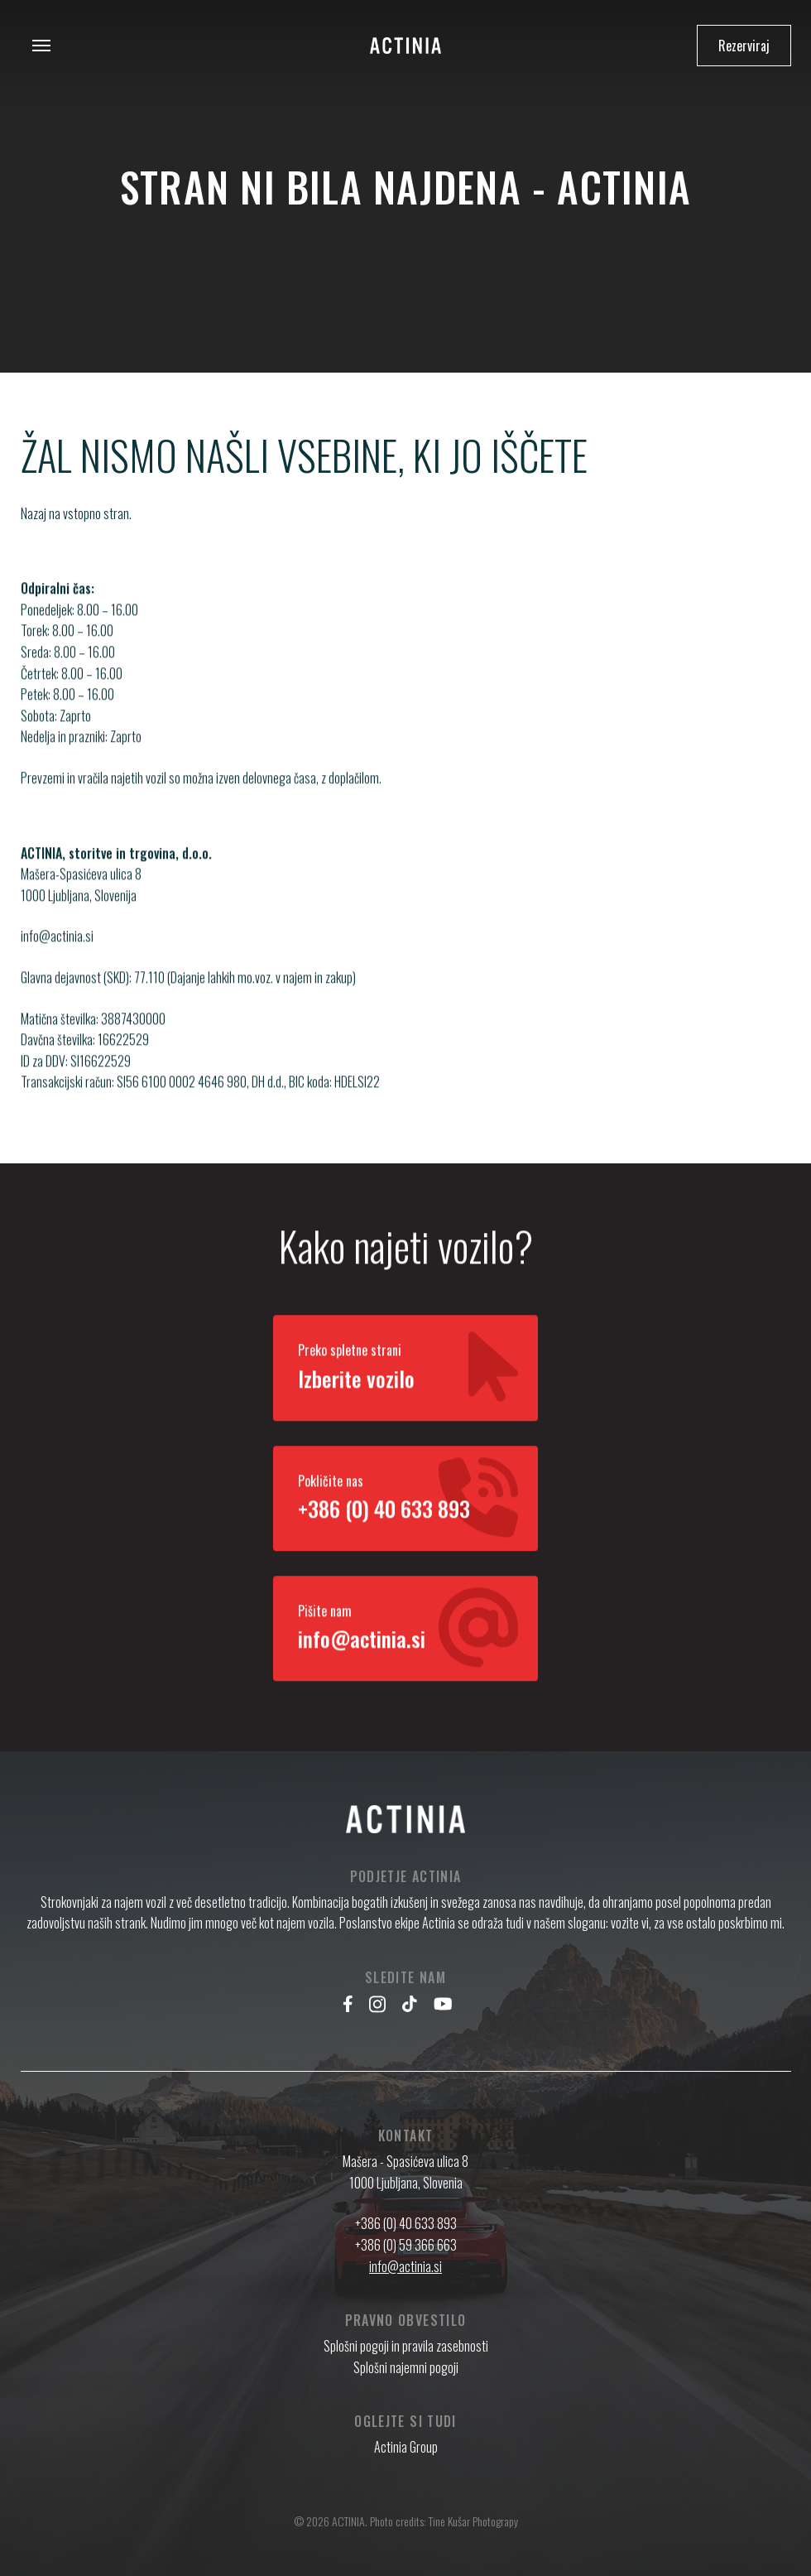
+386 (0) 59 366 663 (406, 2245)
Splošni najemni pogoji (405, 2367)
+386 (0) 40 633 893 (406, 2223)
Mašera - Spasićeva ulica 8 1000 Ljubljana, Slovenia (405, 2172)
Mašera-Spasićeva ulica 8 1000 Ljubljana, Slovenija (81, 901)
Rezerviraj (744, 45)
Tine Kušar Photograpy (473, 2521)
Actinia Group (406, 2447)
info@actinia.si (57, 953)
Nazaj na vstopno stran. (76, 513)
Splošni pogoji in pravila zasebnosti (406, 2346)
